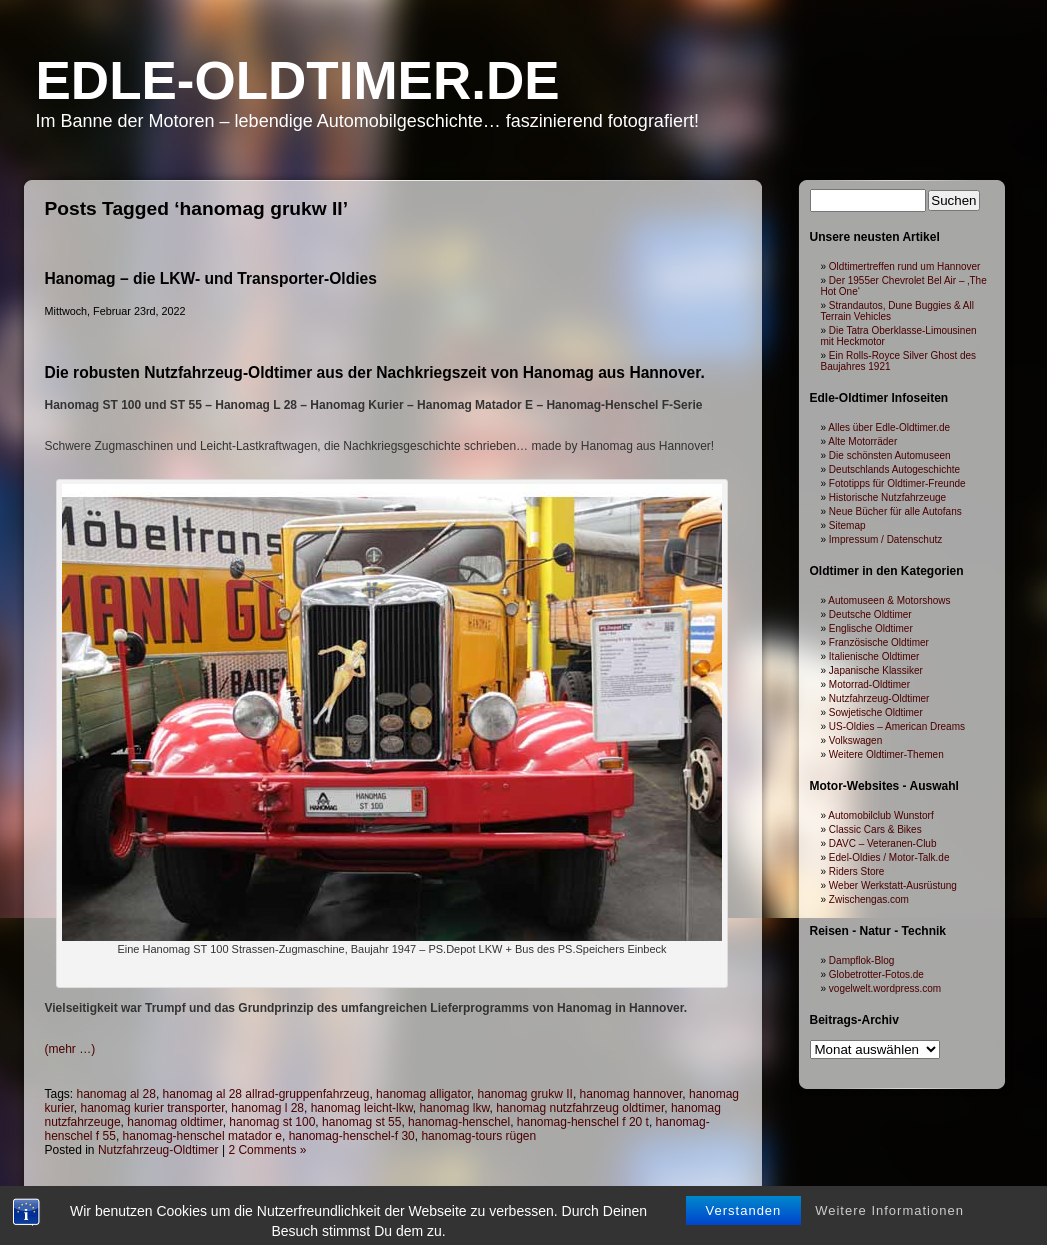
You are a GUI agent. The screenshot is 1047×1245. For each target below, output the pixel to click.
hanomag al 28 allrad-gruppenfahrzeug (266, 1094)
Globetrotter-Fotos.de (876, 974)
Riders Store (857, 871)
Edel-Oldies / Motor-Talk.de (889, 857)
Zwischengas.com (869, 899)
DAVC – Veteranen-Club (883, 843)
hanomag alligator (423, 1094)
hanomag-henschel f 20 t (583, 1122)
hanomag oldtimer (174, 1122)
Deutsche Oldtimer (870, 614)
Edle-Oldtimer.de (298, 80)
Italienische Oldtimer (874, 656)
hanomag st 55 (361, 1122)
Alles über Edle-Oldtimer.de (889, 427)
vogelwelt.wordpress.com (885, 988)
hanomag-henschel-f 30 (352, 1136)
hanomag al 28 (116, 1094)
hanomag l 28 (267, 1108)
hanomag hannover (631, 1094)
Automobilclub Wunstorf (880, 815)
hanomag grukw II (524, 1094)
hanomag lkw (454, 1108)
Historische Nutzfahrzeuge (887, 497)
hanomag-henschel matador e (202, 1136)
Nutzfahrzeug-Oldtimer (158, 1150)
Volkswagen (855, 740)
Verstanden (744, 1227)
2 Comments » (267, 1150)
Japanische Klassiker (876, 670)
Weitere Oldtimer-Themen (886, 754)
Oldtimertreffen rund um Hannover (905, 266)
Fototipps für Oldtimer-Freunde (897, 483)
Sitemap (847, 525)
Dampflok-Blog (862, 960)
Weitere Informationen (889, 1227)
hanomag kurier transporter (153, 1108)
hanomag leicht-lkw (362, 1108)
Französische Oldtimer (879, 642)
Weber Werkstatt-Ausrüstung (893, 885)
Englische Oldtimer (871, 628)
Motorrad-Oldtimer (869, 684)
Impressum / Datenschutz (885, 539)
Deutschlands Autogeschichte (894, 469)
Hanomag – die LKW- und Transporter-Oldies (211, 278)
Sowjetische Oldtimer (876, 712)
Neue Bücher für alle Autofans (895, 511)
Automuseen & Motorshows (889, 600)
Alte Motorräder (862, 441)
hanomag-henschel (459, 1122)
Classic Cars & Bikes (875, 829)
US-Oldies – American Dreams (897, 726)
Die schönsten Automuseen (890, 455)
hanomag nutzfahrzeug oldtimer (580, 1108)
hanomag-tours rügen (478, 1136)
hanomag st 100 (272, 1122)
